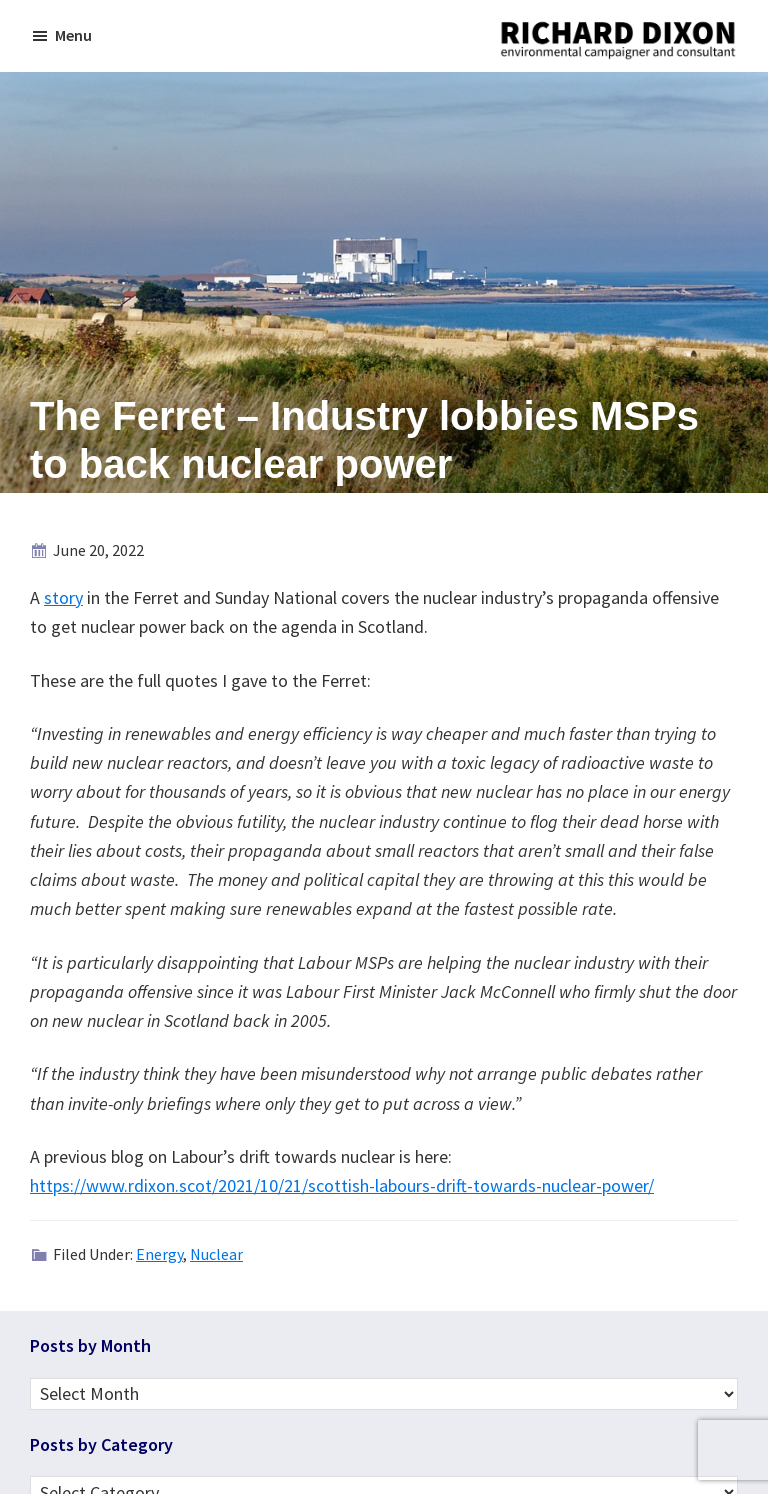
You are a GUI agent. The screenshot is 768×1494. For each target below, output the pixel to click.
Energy (159, 1254)
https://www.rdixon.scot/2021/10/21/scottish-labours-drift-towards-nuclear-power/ (342, 1185)
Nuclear (216, 1254)
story (63, 597)
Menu (73, 35)
